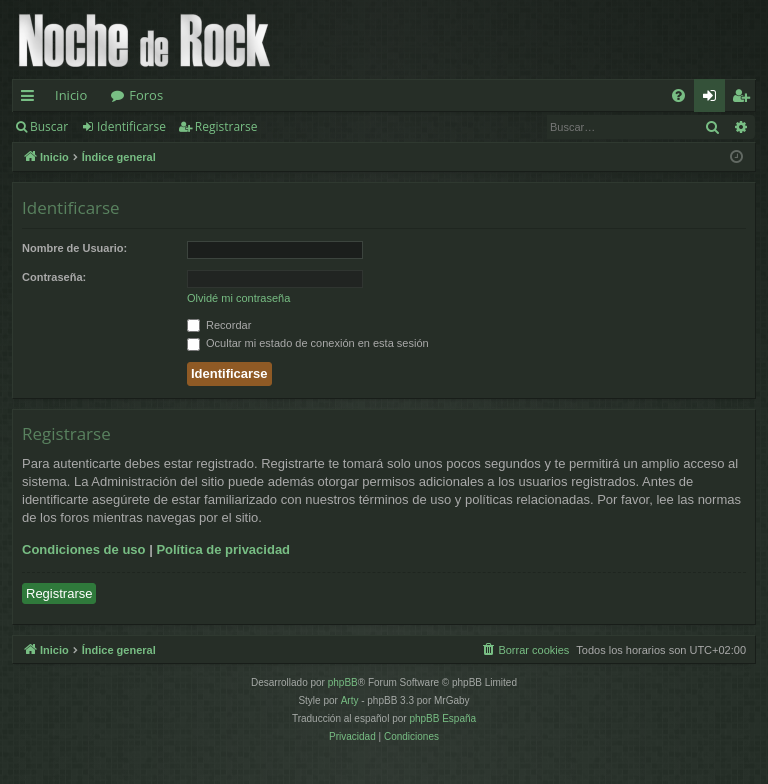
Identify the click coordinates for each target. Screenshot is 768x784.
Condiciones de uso (84, 549)
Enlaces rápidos (31, 99)
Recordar (219, 325)
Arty (350, 700)
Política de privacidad (223, 549)
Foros (146, 95)
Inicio (71, 95)
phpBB (343, 682)
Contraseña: (54, 277)
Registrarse (226, 126)
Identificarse (131, 126)
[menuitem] (678, 95)
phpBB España (442, 718)
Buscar (49, 126)
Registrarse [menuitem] (745, 99)
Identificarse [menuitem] (714, 99)
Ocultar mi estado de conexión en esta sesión (308, 343)
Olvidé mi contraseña (238, 298)
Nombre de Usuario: (74, 248)
